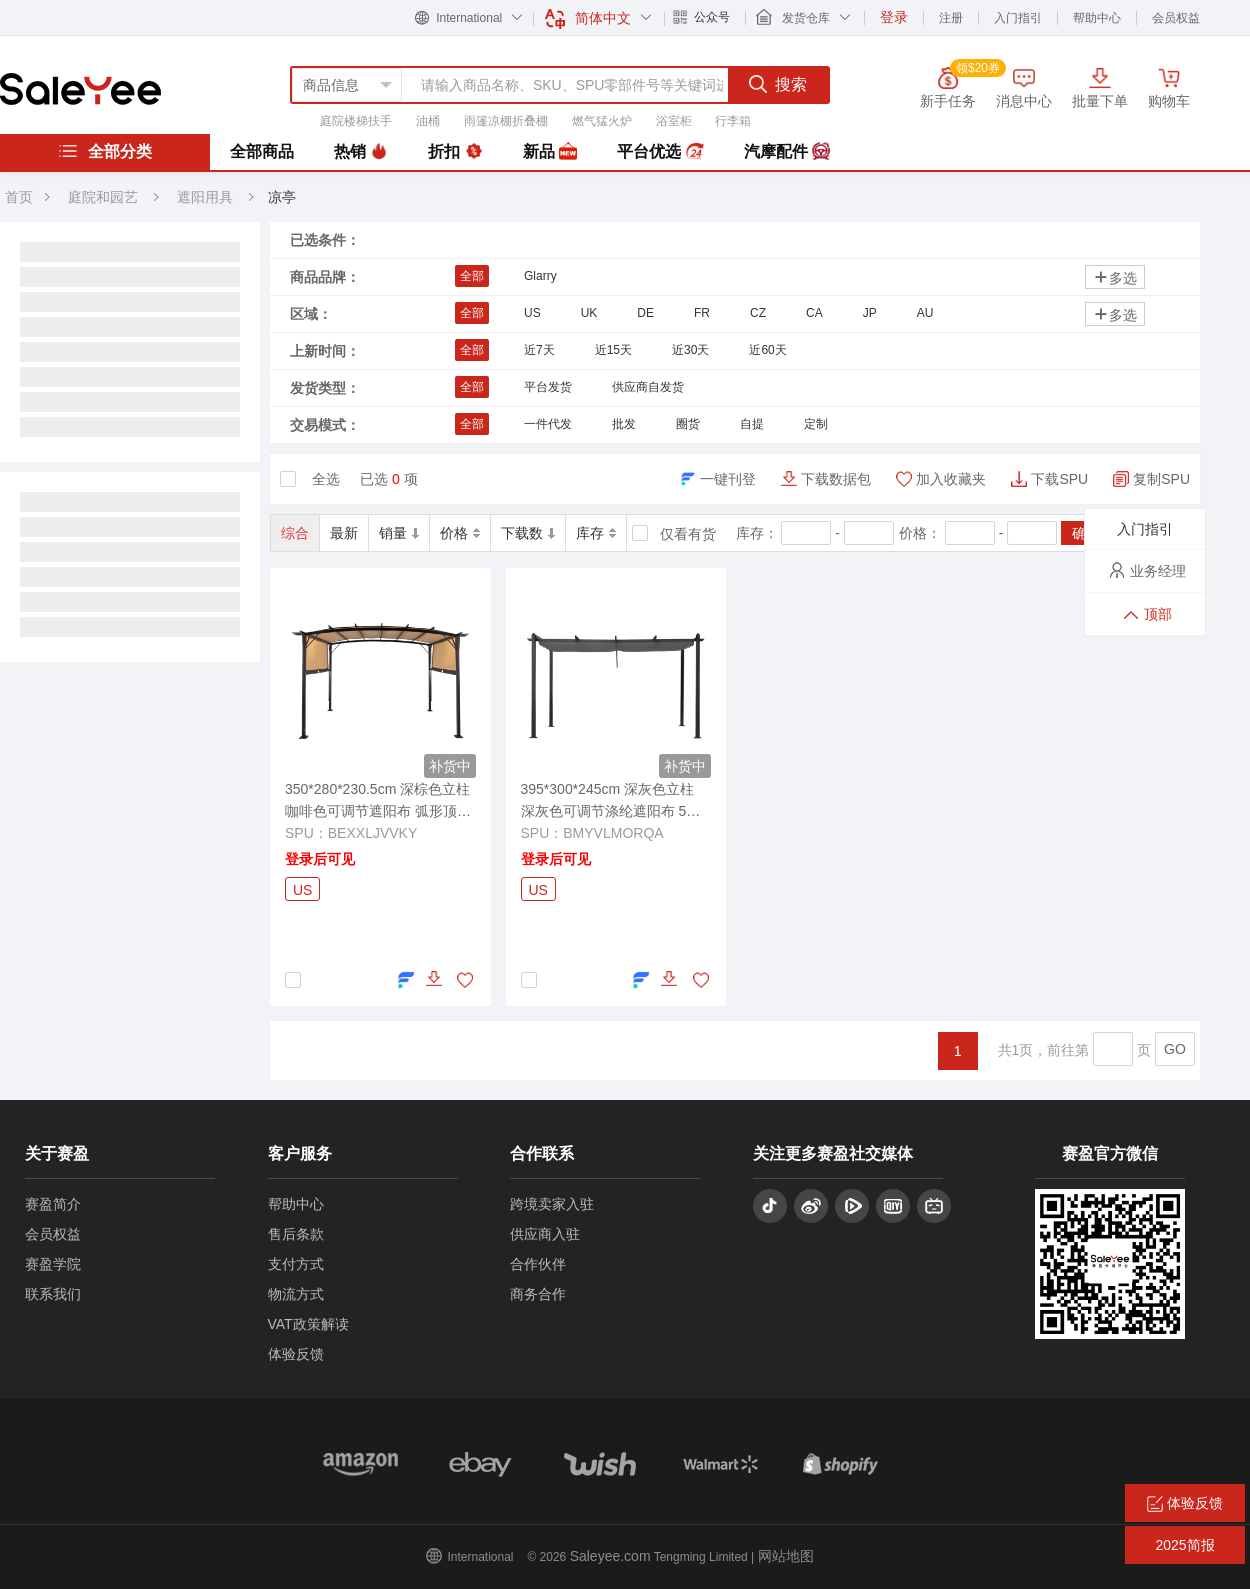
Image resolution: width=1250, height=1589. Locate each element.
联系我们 (53, 1294)
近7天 (539, 350)
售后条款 (296, 1234)
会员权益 (1176, 18)
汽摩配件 (787, 152)
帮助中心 (1097, 18)
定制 (816, 424)
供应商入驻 (545, 1234)
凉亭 (282, 197)
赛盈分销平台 (80, 89)
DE (645, 313)
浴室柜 (674, 121)
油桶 (428, 121)
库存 (596, 533)
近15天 (613, 350)
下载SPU (1059, 479)
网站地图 (786, 1556)
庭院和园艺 (103, 197)
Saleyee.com (610, 1556)
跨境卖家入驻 (552, 1204)
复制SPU (1161, 479)
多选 (1115, 277)
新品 (550, 152)
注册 (951, 18)
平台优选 (660, 152)
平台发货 (548, 387)
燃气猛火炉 (602, 121)
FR (702, 313)
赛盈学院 (53, 1264)
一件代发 (548, 424)
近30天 (690, 350)
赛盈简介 (53, 1204)
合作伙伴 (538, 1264)
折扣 (455, 152)
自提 (752, 424)
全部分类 (105, 151)
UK (589, 313)
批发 (624, 424)
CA (814, 313)
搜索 (778, 84)
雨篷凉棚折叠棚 (506, 121)
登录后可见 (320, 859)
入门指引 (1018, 18)
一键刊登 (728, 479)
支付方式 (296, 1264)
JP (870, 313)
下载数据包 (836, 479)
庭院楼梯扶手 (356, 121)
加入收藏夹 (951, 479)
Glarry (540, 276)
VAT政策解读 (308, 1324)
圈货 (688, 424)
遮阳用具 (207, 197)
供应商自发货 (648, 387)
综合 (295, 533)
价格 (460, 533)
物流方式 (296, 1294)
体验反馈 (296, 1354)
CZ (758, 313)
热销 (361, 152)
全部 (472, 276)
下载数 (528, 533)
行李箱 (733, 121)
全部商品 (262, 151)
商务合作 (538, 1294)
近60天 (767, 350)
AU (925, 313)
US (532, 313)
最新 (344, 533)
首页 (19, 197)
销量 (399, 533)
